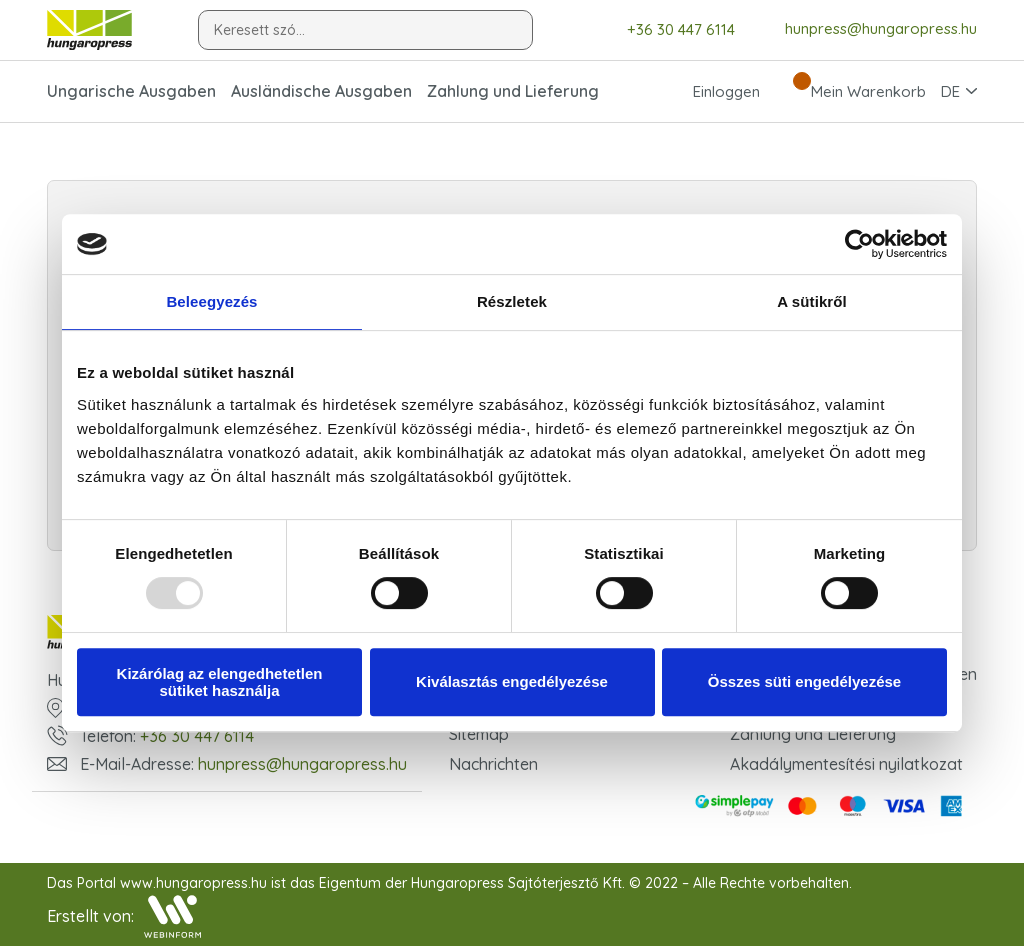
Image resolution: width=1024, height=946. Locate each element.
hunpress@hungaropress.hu (866, 29)
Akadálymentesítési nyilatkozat (846, 764)
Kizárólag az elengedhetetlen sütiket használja (220, 682)
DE (950, 91)
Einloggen (708, 91)
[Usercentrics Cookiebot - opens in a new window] (859, 244)
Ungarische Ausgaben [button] (131, 91)
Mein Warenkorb (850, 91)
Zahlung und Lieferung (513, 91)
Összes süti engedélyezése (804, 681)
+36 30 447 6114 (666, 29)
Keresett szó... (259, 30)
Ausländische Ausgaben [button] (321, 91)
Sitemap (479, 734)
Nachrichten (493, 764)
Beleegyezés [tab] (211, 301)
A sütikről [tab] (812, 301)
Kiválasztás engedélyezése (512, 681)
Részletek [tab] (512, 301)
